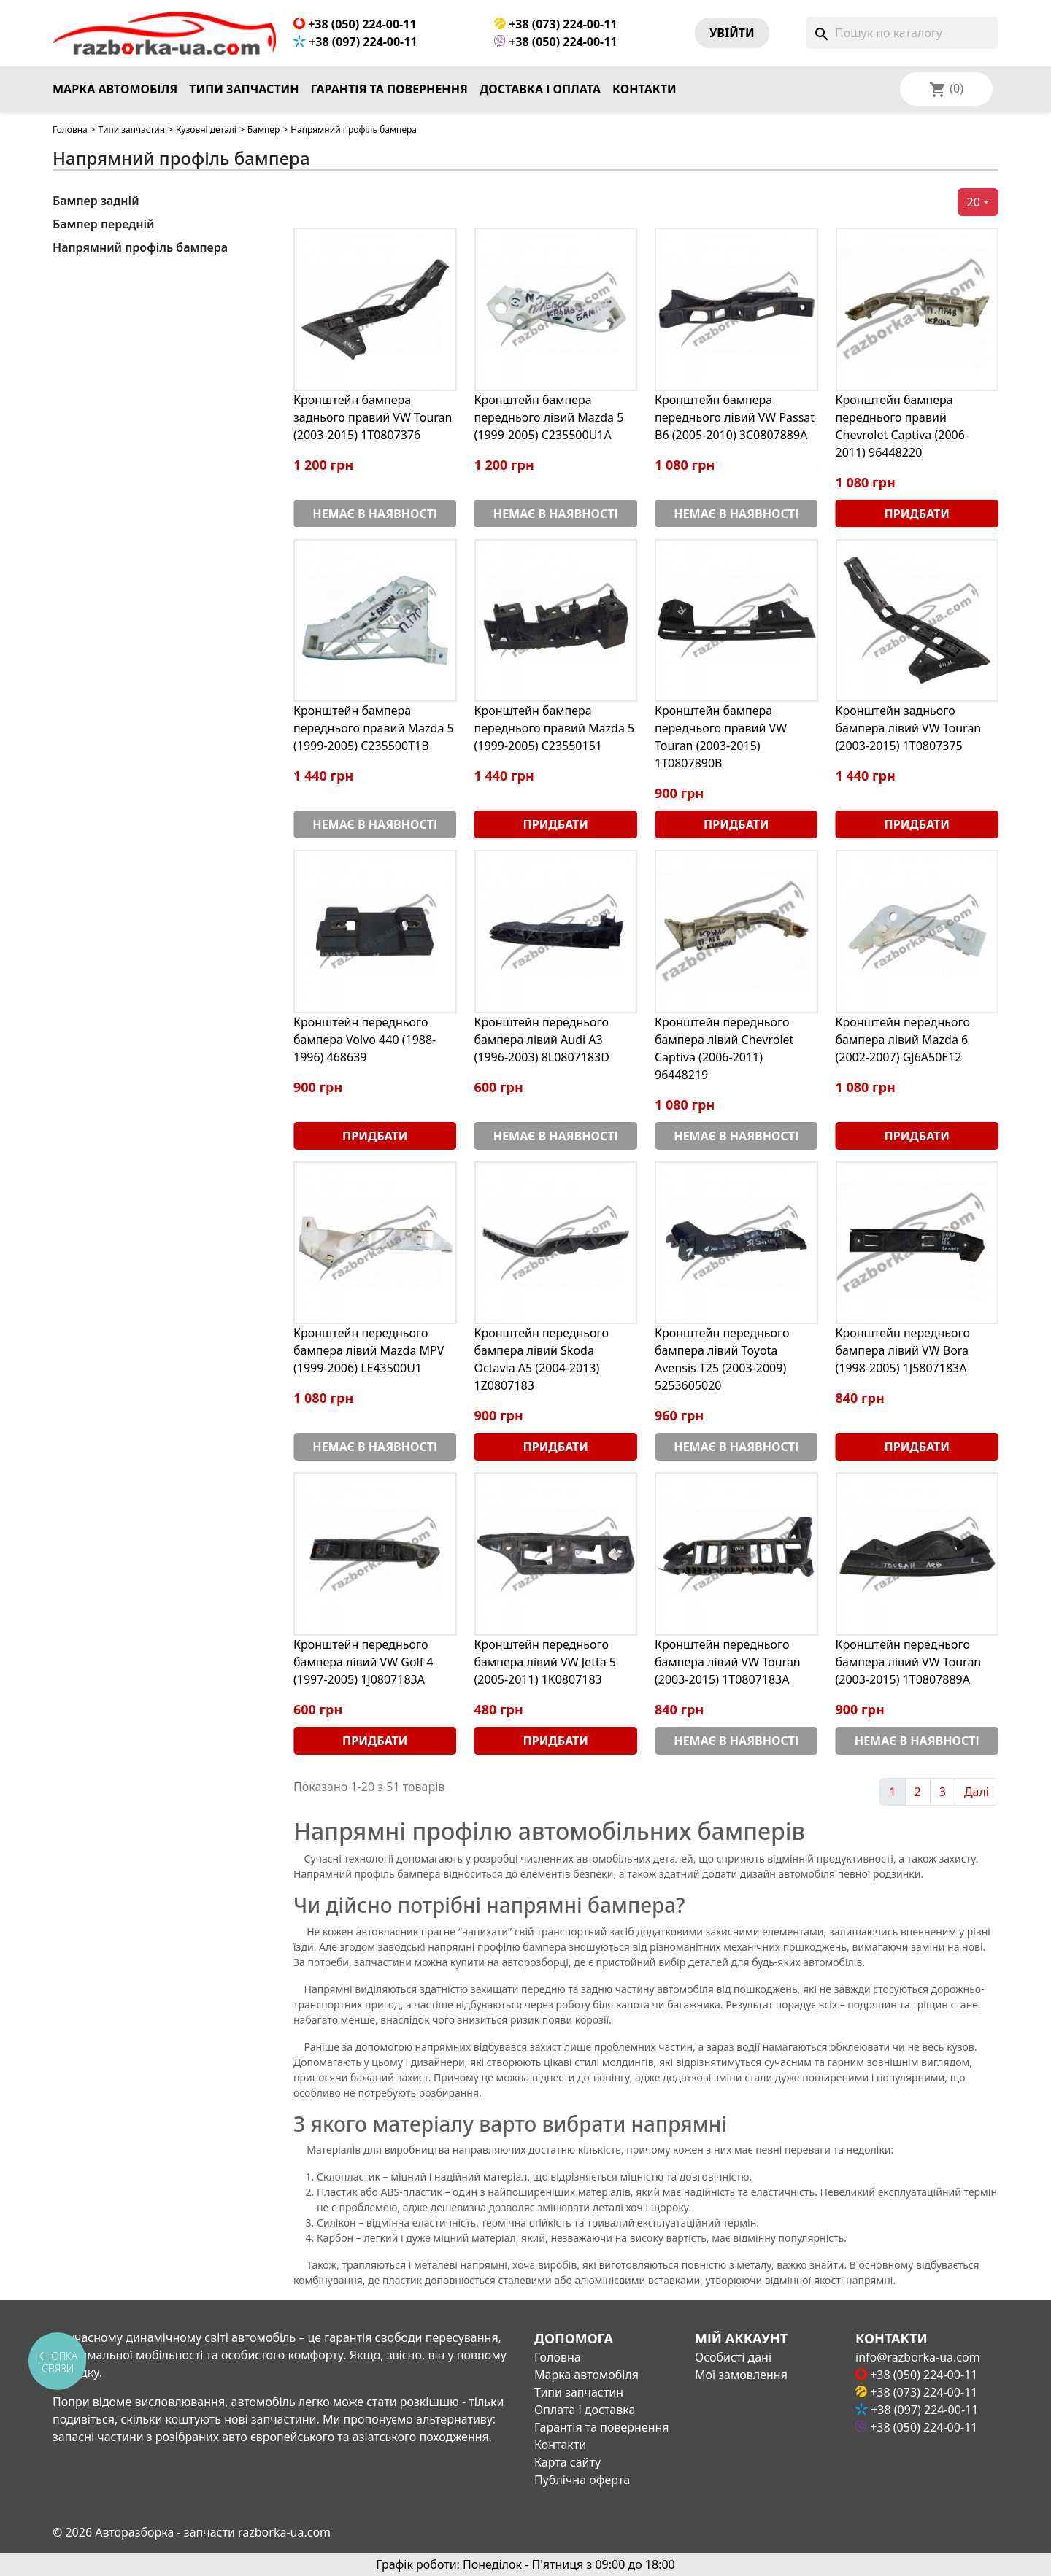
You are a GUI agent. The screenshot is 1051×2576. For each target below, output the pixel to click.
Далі (976, 1792)
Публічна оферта (582, 2480)
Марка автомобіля (115, 89)
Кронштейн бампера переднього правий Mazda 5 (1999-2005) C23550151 (554, 728)
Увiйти (732, 33)
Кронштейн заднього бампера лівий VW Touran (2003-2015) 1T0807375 (909, 728)
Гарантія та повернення (389, 89)
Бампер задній (96, 201)
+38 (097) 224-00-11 (355, 42)
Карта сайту (567, 2462)
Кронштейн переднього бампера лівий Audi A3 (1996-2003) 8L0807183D (541, 1039)
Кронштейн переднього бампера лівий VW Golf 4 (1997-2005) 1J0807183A (363, 1661)
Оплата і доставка (584, 2410)
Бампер (263, 129)
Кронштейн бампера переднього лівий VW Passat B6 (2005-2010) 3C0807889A (735, 417)
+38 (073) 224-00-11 (555, 24)
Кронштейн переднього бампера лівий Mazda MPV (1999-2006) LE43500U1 (368, 1350)
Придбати (917, 514)
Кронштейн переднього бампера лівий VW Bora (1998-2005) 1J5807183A (903, 1350)
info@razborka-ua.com (917, 2357)
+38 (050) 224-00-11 (355, 24)
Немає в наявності (374, 514)
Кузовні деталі (206, 129)
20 (973, 202)
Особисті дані (733, 2357)
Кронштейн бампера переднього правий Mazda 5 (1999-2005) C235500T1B (373, 728)
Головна (70, 129)
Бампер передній (104, 224)
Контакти (644, 89)
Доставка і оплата (540, 89)
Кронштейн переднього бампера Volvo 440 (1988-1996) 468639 (364, 1039)
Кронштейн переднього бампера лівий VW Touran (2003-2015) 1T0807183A (728, 1661)
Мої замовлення (741, 2375)
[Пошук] (902, 33)
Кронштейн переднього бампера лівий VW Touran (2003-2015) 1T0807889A (909, 1661)
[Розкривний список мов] (965, 89)
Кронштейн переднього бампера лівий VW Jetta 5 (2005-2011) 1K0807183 (545, 1661)
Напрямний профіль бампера (140, 247)
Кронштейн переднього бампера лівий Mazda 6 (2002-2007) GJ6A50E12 (903, 1039)
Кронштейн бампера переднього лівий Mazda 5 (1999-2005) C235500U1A (549, 417)
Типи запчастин (244, 89)
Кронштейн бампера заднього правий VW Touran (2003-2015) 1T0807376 (373, 417)
